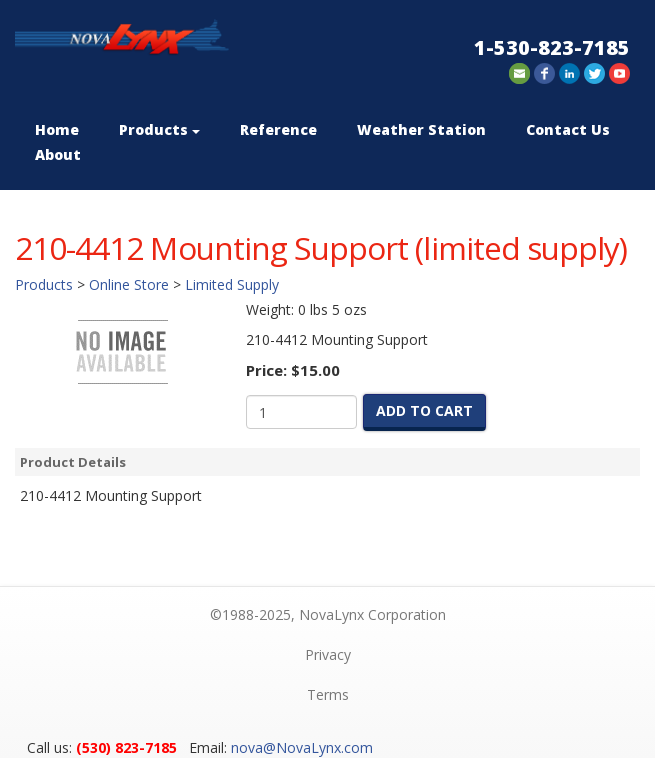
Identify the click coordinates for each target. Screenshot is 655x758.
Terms (328, 694)
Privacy (328, 654)
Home (57, 129)
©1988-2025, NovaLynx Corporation (328, 614)
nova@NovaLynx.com (302, 747)
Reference (278, 129)
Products (159, 129)
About (58, 154)
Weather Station (421, 129)
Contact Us (568, 129)
